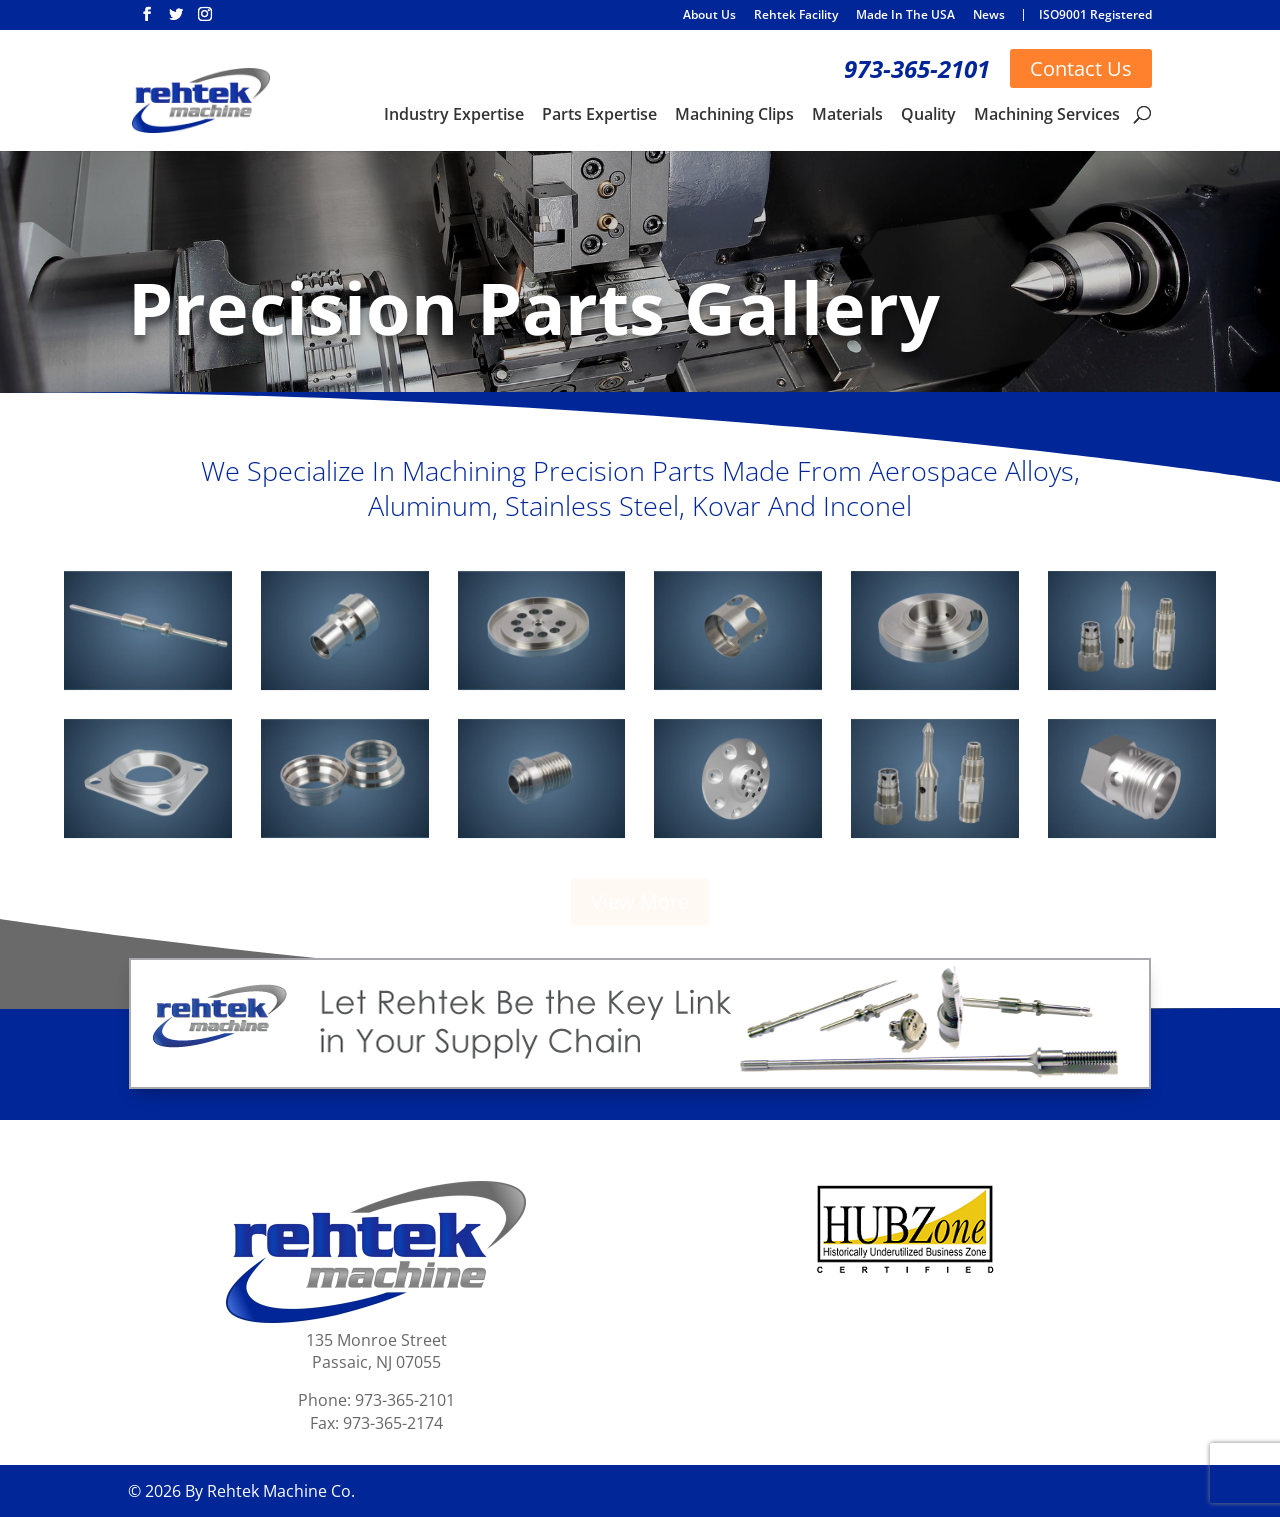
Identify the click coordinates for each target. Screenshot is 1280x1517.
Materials (847, 116)
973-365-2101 (917, 68)
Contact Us (1081, 68)
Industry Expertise (454, 116)
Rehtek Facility (796, 16)
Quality (928, 116)
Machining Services (1047, 116)
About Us (709, 16)
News (989, 16)
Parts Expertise (599, 116)
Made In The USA (905, 16)
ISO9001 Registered (1095, 15)
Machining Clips (734, 116)
